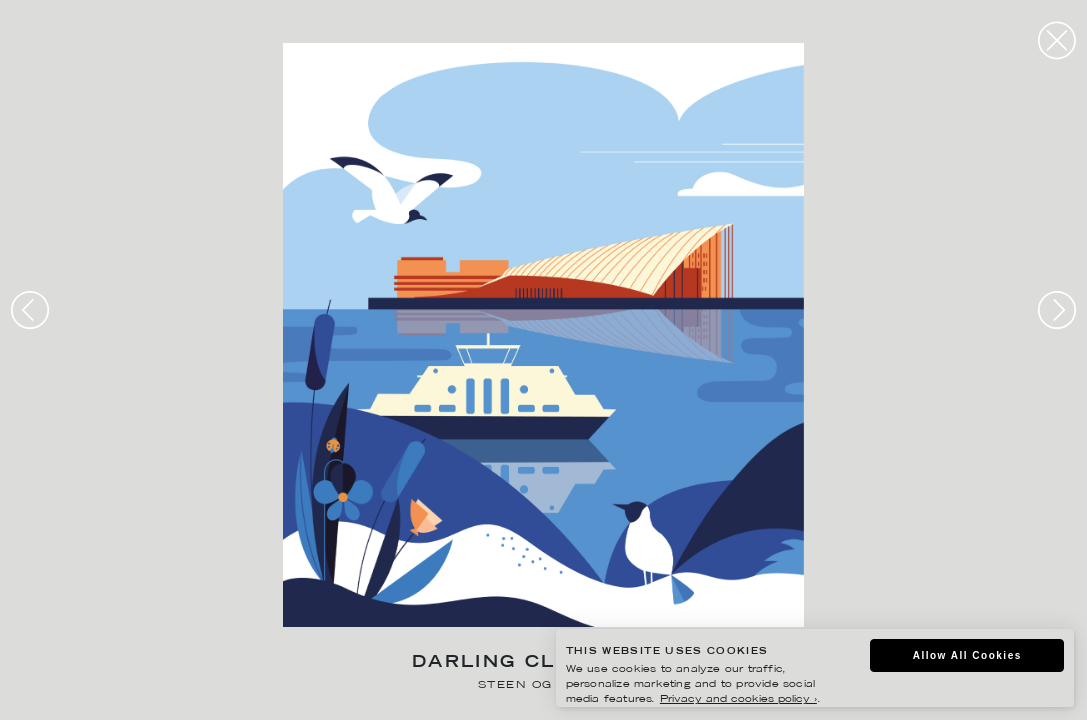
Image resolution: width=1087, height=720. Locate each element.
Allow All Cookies (967, 655)
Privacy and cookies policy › (738, 699)
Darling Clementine (543, 663)
